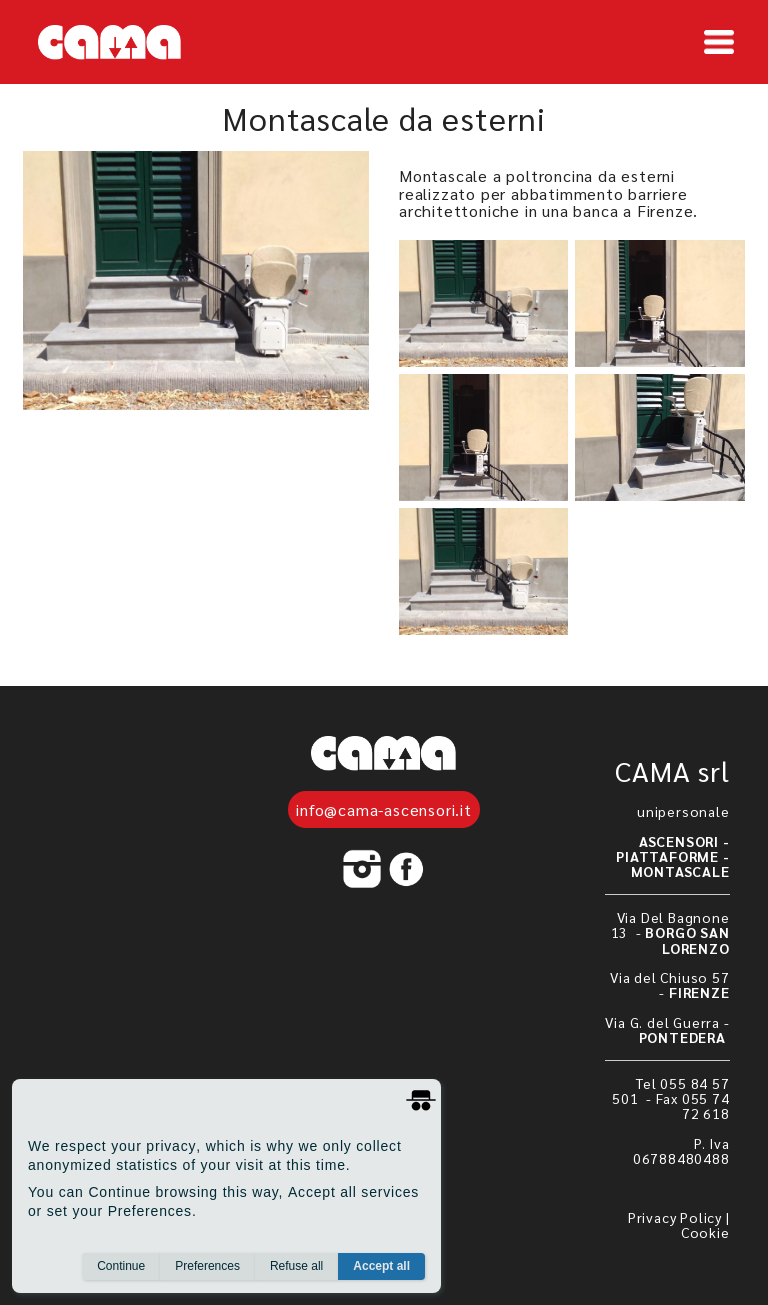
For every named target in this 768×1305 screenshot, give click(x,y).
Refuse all (296, 1266)
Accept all (381, 1266)
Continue (121, 1266)
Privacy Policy (675, 1217)
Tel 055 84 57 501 (671, 1090)
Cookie (705, 1232)
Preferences (207, 1266)
